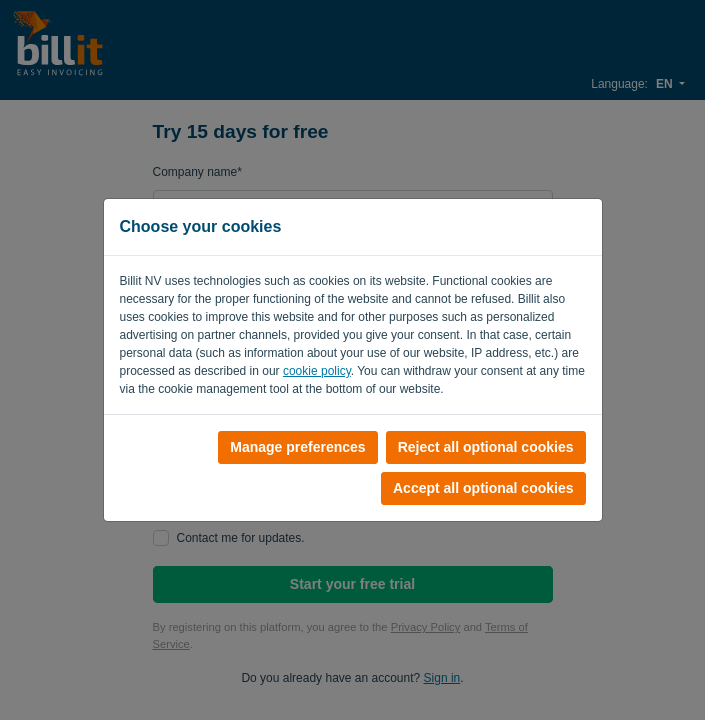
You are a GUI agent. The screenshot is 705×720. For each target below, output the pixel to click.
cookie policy (317, 371)
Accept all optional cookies (483, 488)
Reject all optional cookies (486, 447)
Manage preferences (297, 447)
